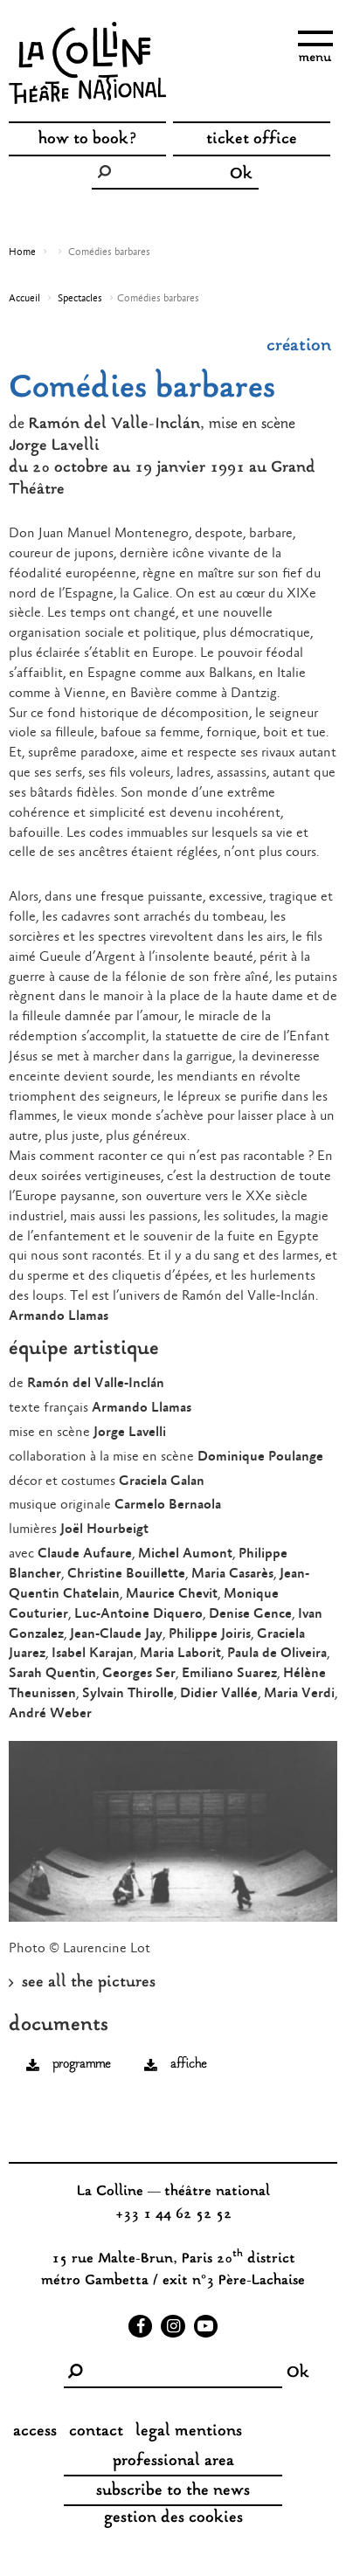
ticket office (251, 139)
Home (22, 252)
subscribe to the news (173, 2491)
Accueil (24, 299)
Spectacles (80, 299)
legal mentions (188, 2431)
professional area (173, 2461)
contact (96, 2431)
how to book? (87, 139)
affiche (188, 2064)
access (35, 2431)
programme (81, 2064)
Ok (241, 174)
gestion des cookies (173, 2518)
